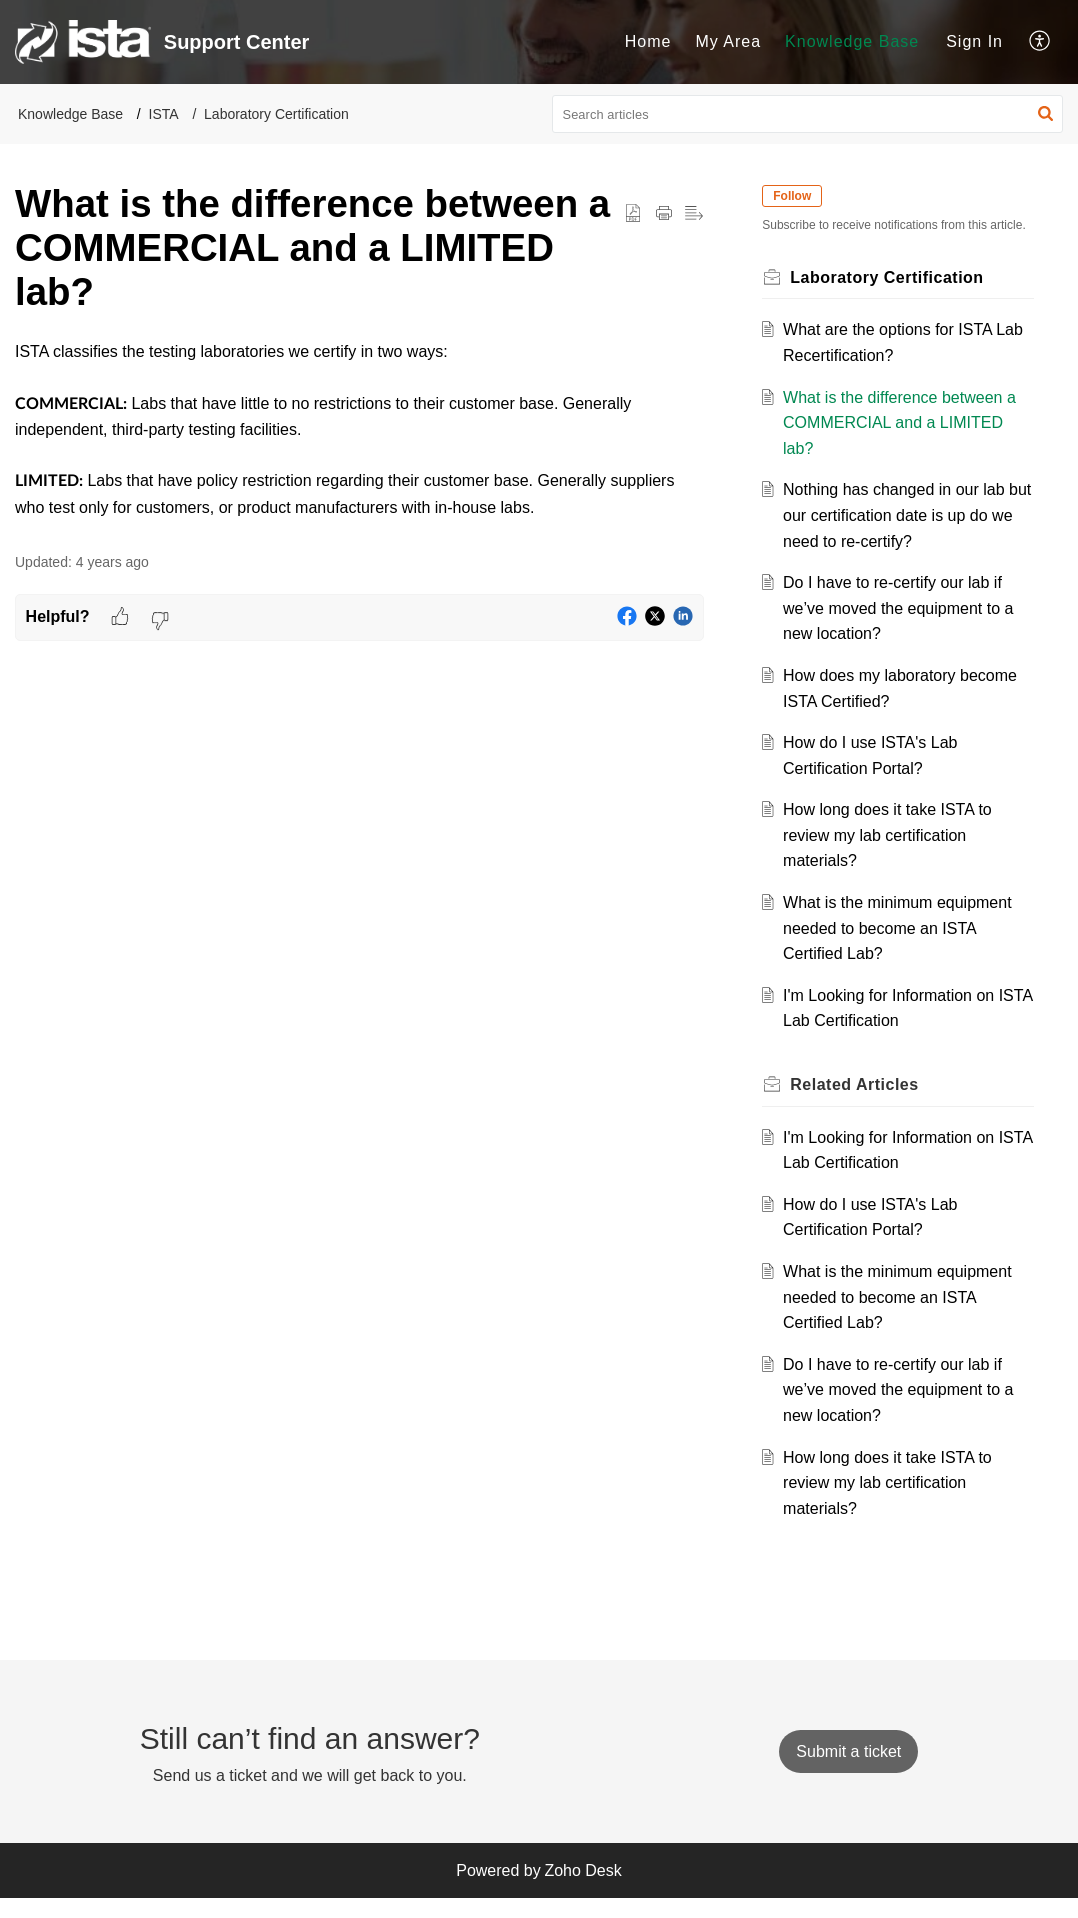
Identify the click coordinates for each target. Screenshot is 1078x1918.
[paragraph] (359, 429)
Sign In (974, 41)
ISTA (164, 114)
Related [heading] (860, 1103)
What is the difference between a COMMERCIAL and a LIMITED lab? (904, 442)
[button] (1040, 42)
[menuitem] (648, 42)
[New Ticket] (848, 1770)
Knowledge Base (852, 41)
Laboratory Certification (276, 114)
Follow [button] (798, 196)
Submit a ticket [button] (848, 1770)
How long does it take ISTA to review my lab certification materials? (892, 854)
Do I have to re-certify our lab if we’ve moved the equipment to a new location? (903, 627)
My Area (728, 41)
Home (648, 41)
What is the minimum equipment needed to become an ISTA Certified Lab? (902, 947)
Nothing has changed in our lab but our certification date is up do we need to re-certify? (903, 535)
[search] (808, 114)
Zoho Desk (582, 1889)
